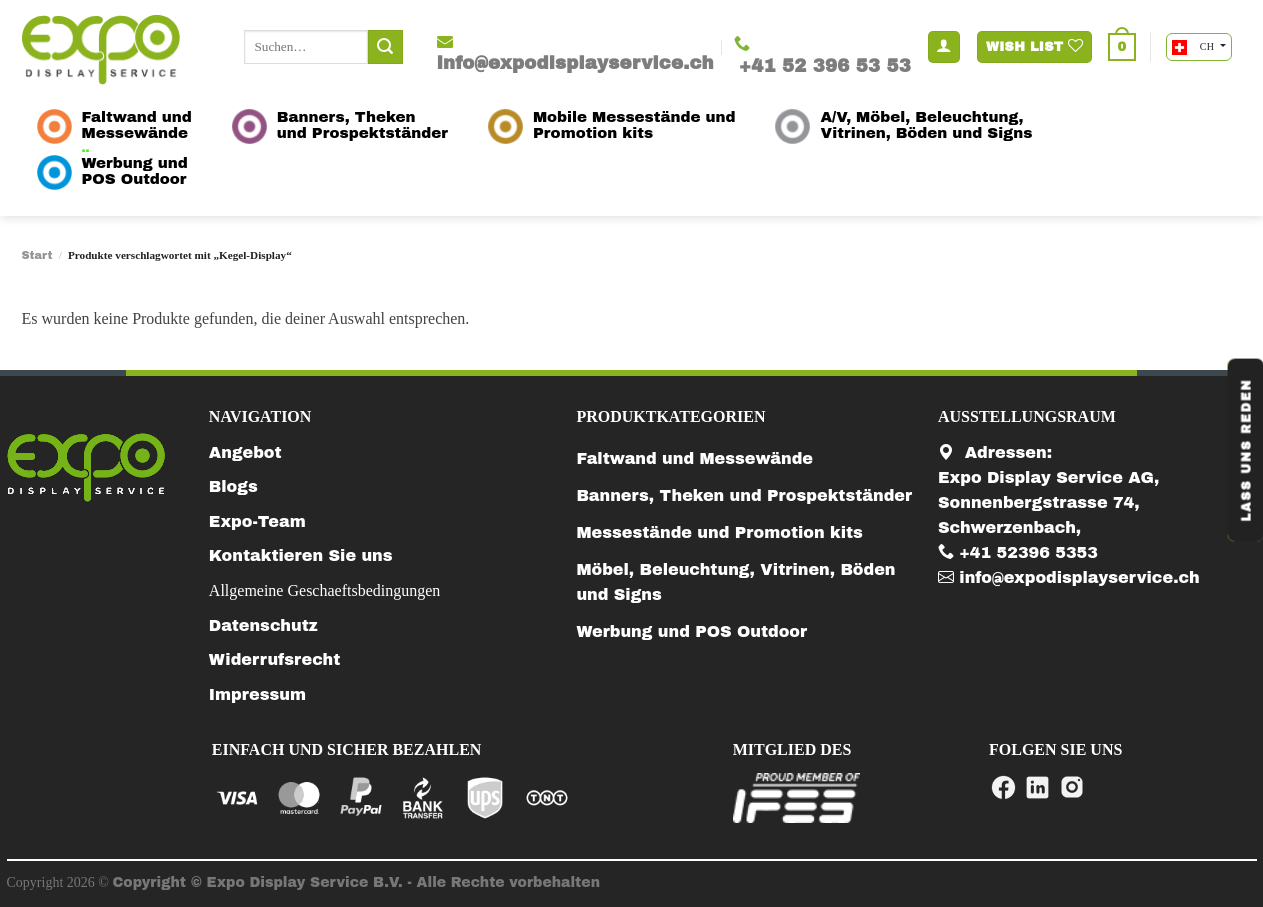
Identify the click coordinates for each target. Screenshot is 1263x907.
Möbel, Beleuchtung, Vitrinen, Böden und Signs (735, 582)
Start (37, 255)
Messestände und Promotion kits (719, 532)
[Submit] (385, 47)
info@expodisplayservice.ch (1069, 577)
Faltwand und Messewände (694, 458)
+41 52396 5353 (1018, 552)
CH (1194, 47)
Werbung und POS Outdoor (691, 631)
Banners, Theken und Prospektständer (744, 495)
